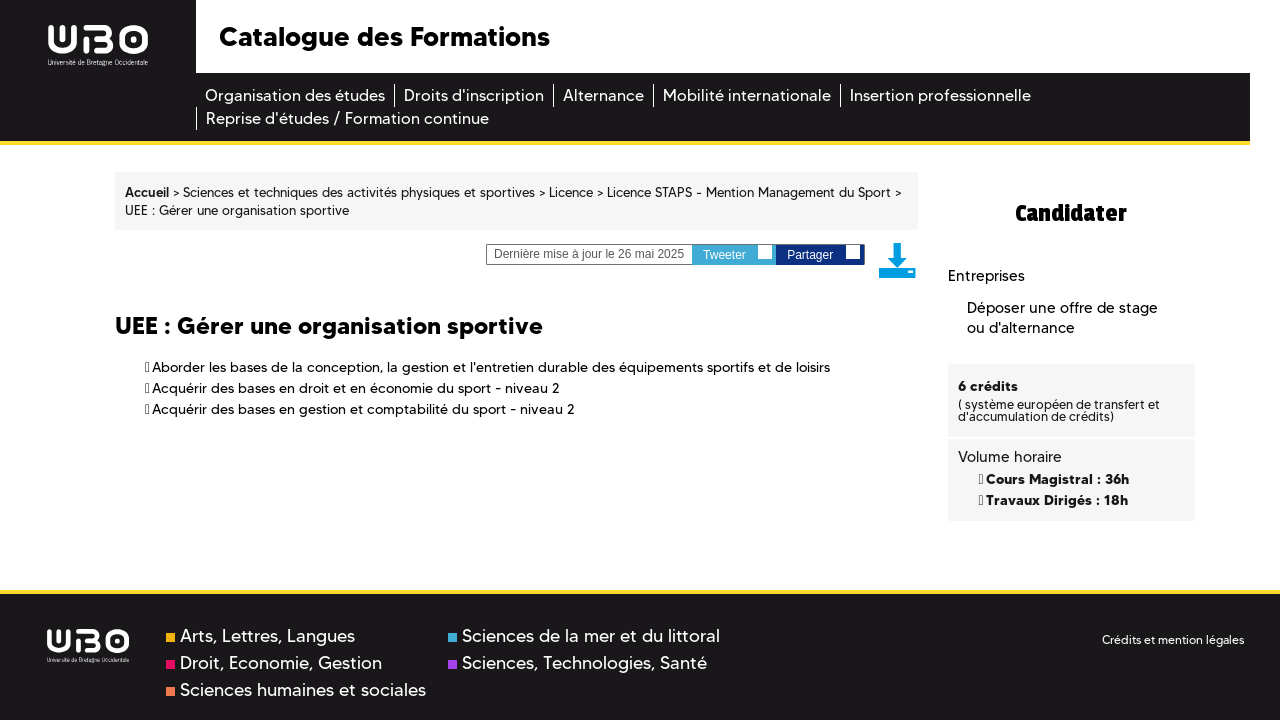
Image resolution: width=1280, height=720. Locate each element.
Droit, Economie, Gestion (274, 663)
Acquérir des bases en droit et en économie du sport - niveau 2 (356, 388)
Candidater (1071, 213)
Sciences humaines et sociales (296, 690)
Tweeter (737, 253)
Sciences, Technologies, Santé (577, 663)
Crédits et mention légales (1173, 639)
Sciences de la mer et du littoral (584, 636)
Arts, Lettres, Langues (260, 636)
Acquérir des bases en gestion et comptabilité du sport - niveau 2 (363, 409)
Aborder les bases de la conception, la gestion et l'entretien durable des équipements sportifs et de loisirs (491, 367)
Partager (823, 253)
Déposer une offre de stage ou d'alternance (1062, 317)
